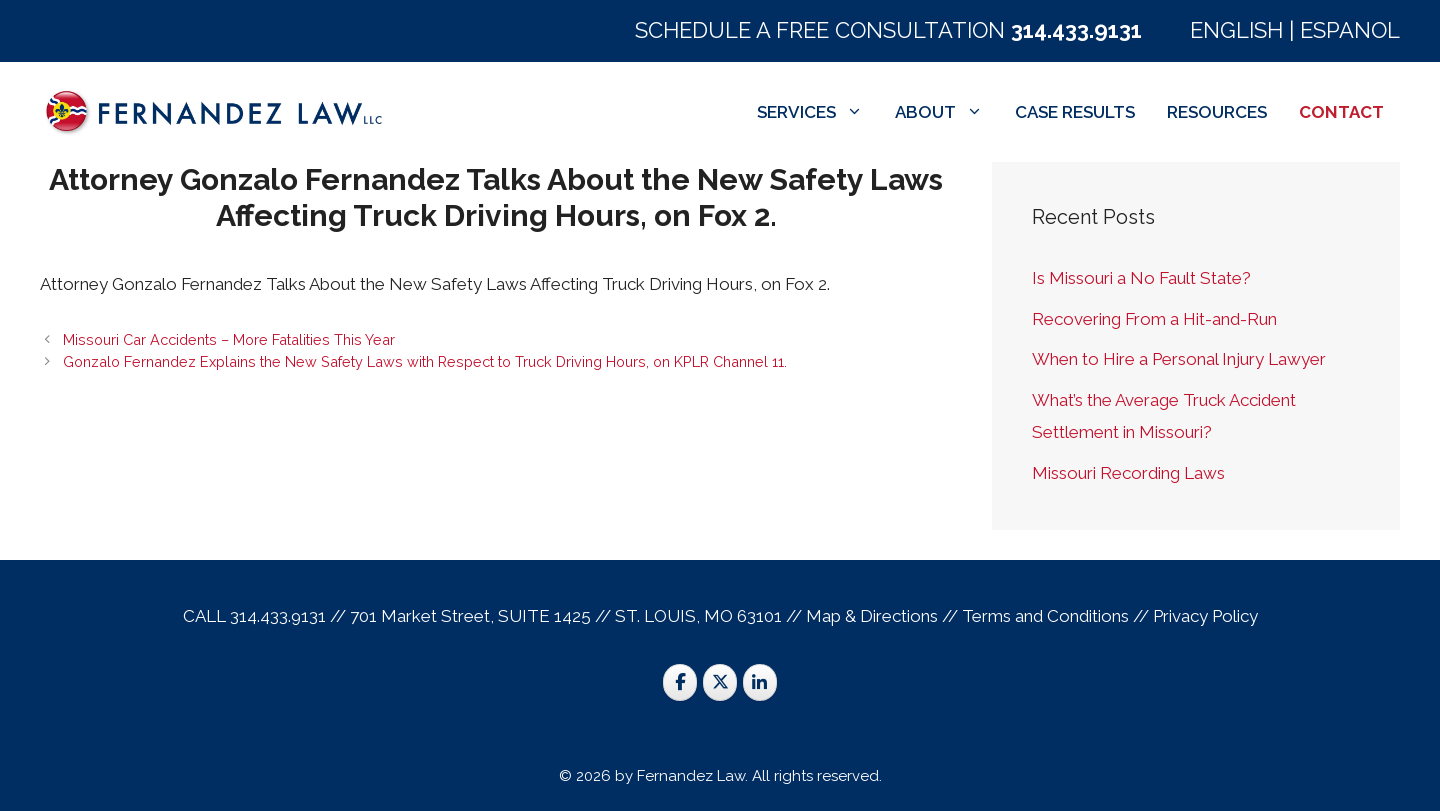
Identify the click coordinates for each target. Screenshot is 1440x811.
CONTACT (1341, 112)
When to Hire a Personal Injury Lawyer (1179, 359)
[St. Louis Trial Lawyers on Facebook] (680, 682)
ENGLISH (1236, 30)
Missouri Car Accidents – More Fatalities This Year (229, 339)
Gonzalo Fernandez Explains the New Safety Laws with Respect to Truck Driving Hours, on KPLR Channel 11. (425, 361)
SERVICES (818, 112)
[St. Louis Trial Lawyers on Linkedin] (760, 682)
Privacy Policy (1205, 616)
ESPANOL (1350, 30)
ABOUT (947, 112)
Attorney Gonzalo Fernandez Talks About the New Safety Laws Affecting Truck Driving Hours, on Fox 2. (496, 197)
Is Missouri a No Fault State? (1141, 278)
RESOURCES (1217, 112)
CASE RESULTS (1075, 112)
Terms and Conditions (1045, 616)
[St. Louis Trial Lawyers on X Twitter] (720, 682)
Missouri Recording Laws (1128, 473)
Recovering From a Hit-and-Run (1154, 319)
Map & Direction (868, 616)
